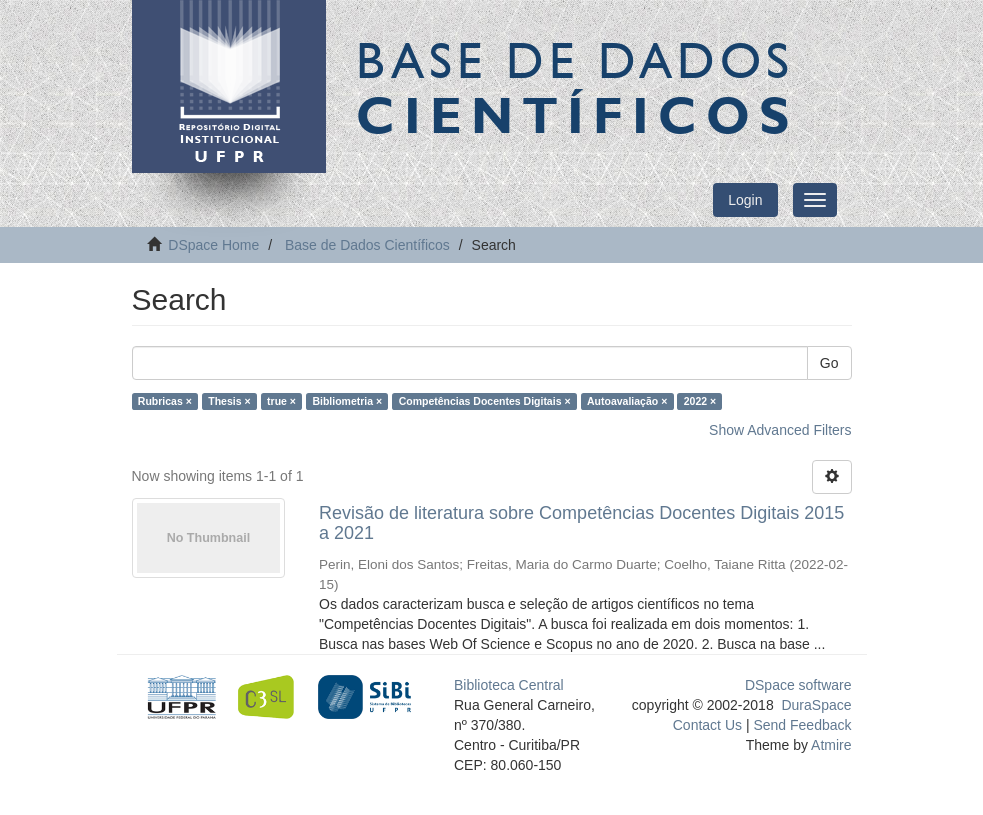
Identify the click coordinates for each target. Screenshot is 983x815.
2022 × (700, 401)
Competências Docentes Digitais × (485, 401)
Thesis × (229, 401)
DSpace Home (213, 245)
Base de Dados (577, 87)
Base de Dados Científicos (367, 245)
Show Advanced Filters (780, 430)
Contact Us (707, 725)
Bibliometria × (347, 401)
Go (829, 363)
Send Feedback (802, 725)
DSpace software (798, 685)
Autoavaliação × (627, 401)
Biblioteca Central (509, 685)
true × (281, 401)
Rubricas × (165, 401)
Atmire (830, 745)
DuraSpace (816, 705)
